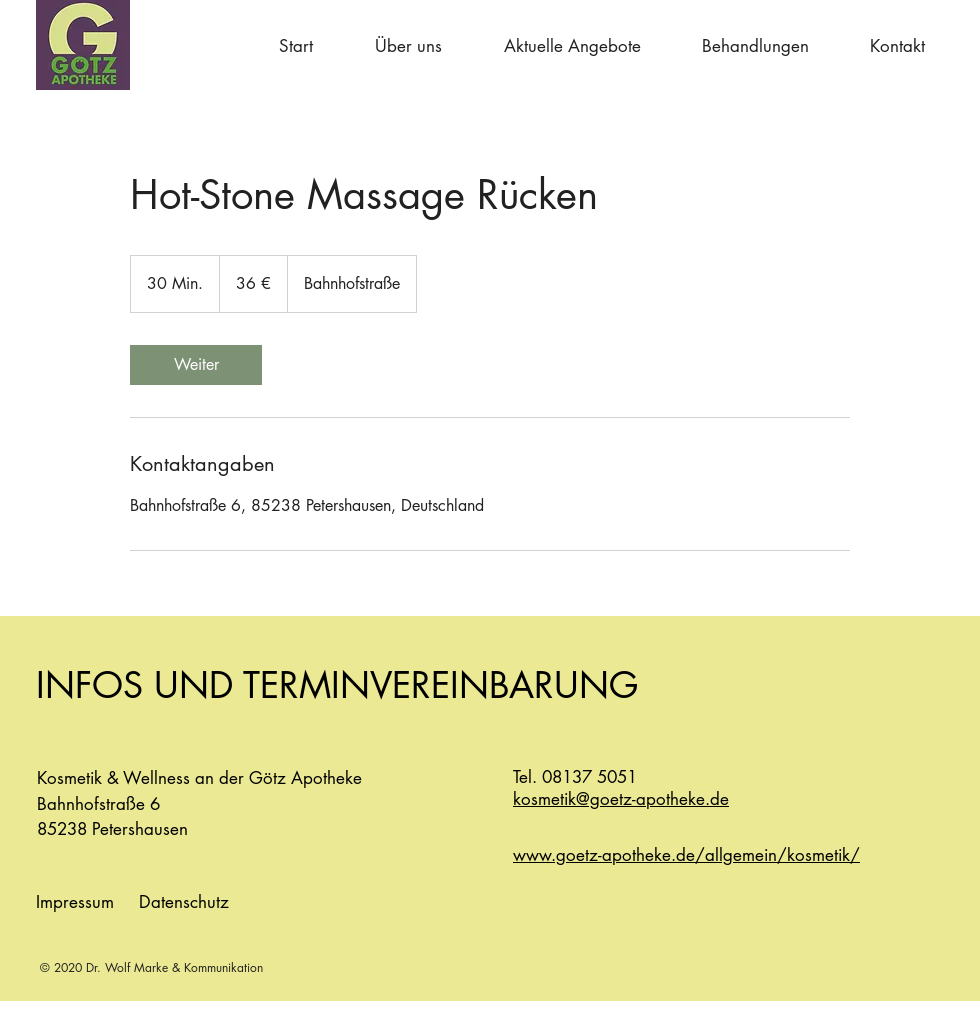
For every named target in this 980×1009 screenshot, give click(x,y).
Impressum (75, 902)
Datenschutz (184, 902)
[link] (196, 365)
